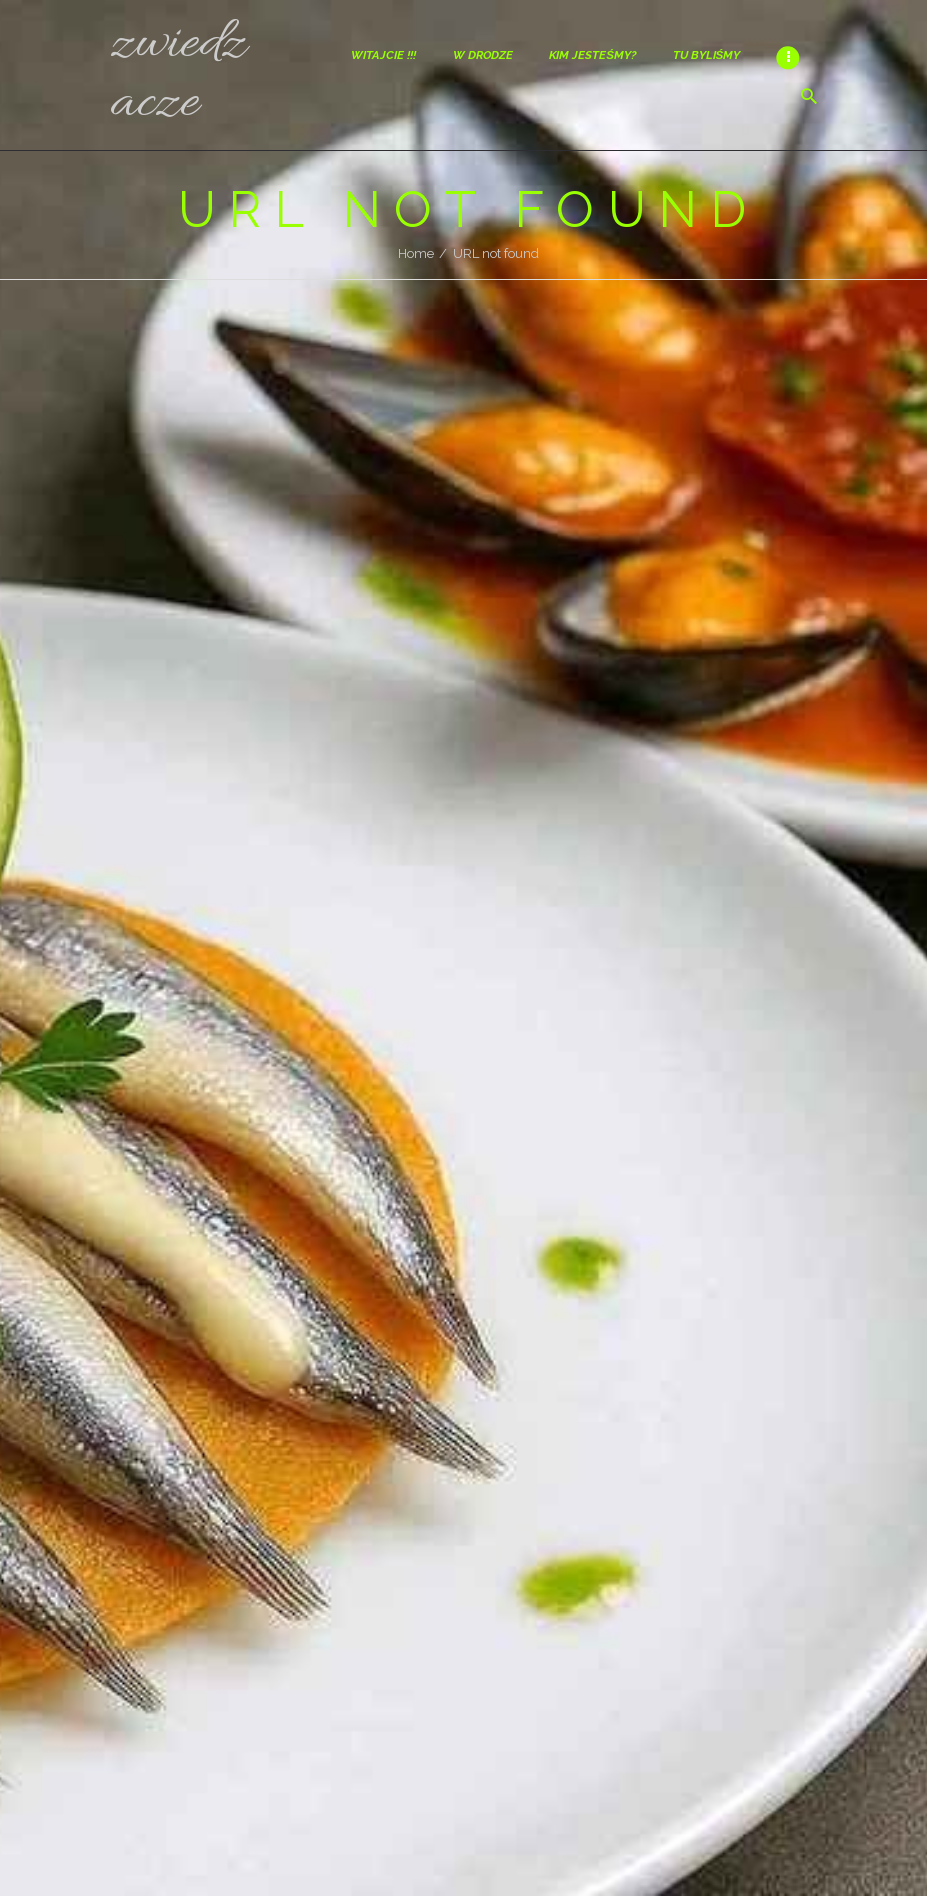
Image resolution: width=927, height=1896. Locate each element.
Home (416, 253)
